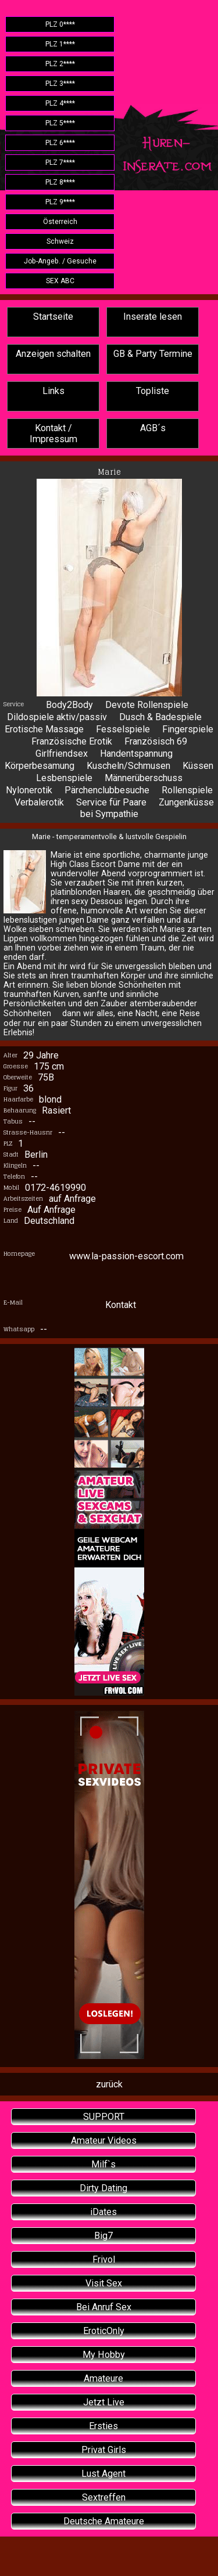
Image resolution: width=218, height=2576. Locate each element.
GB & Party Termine (152, 353)
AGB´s (153, 427)
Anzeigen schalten (53, 353)
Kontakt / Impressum (53, 433)
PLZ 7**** (60, 162)
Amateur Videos (104, 2140)
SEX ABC (60, 281)
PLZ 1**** (60, 44)
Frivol (103, 2259)
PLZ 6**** (60, 143)
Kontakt (120, 1304)
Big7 (103, 2235)
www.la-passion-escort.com (126, 1256)
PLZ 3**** (60, 84)
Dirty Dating (103, 2188)
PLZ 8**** (60, 182)
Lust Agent (103, 2473)
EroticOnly (103, 2330)
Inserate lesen (152, 316)
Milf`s (103, 2164)
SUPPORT (103, 2116)
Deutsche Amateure (103, 2521)
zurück (109, 2084)
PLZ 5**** (60, 123)
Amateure (103, 2378)
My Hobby (104, 2354)
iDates (103, 2211)
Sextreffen (104, 2497)
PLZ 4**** (60, 103)
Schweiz (60, 241)
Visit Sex (103, 2283)
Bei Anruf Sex (103, 2307)
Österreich (60, 222)
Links (53, 390)
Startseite (53, 316)
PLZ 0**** (60, 24)
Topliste (152, 390)
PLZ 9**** (60, 202)
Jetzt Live (103, 2402)
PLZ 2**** (60, 64)
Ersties (103, 2426)
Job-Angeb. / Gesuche (60, 261)
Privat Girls (103, 2449)
